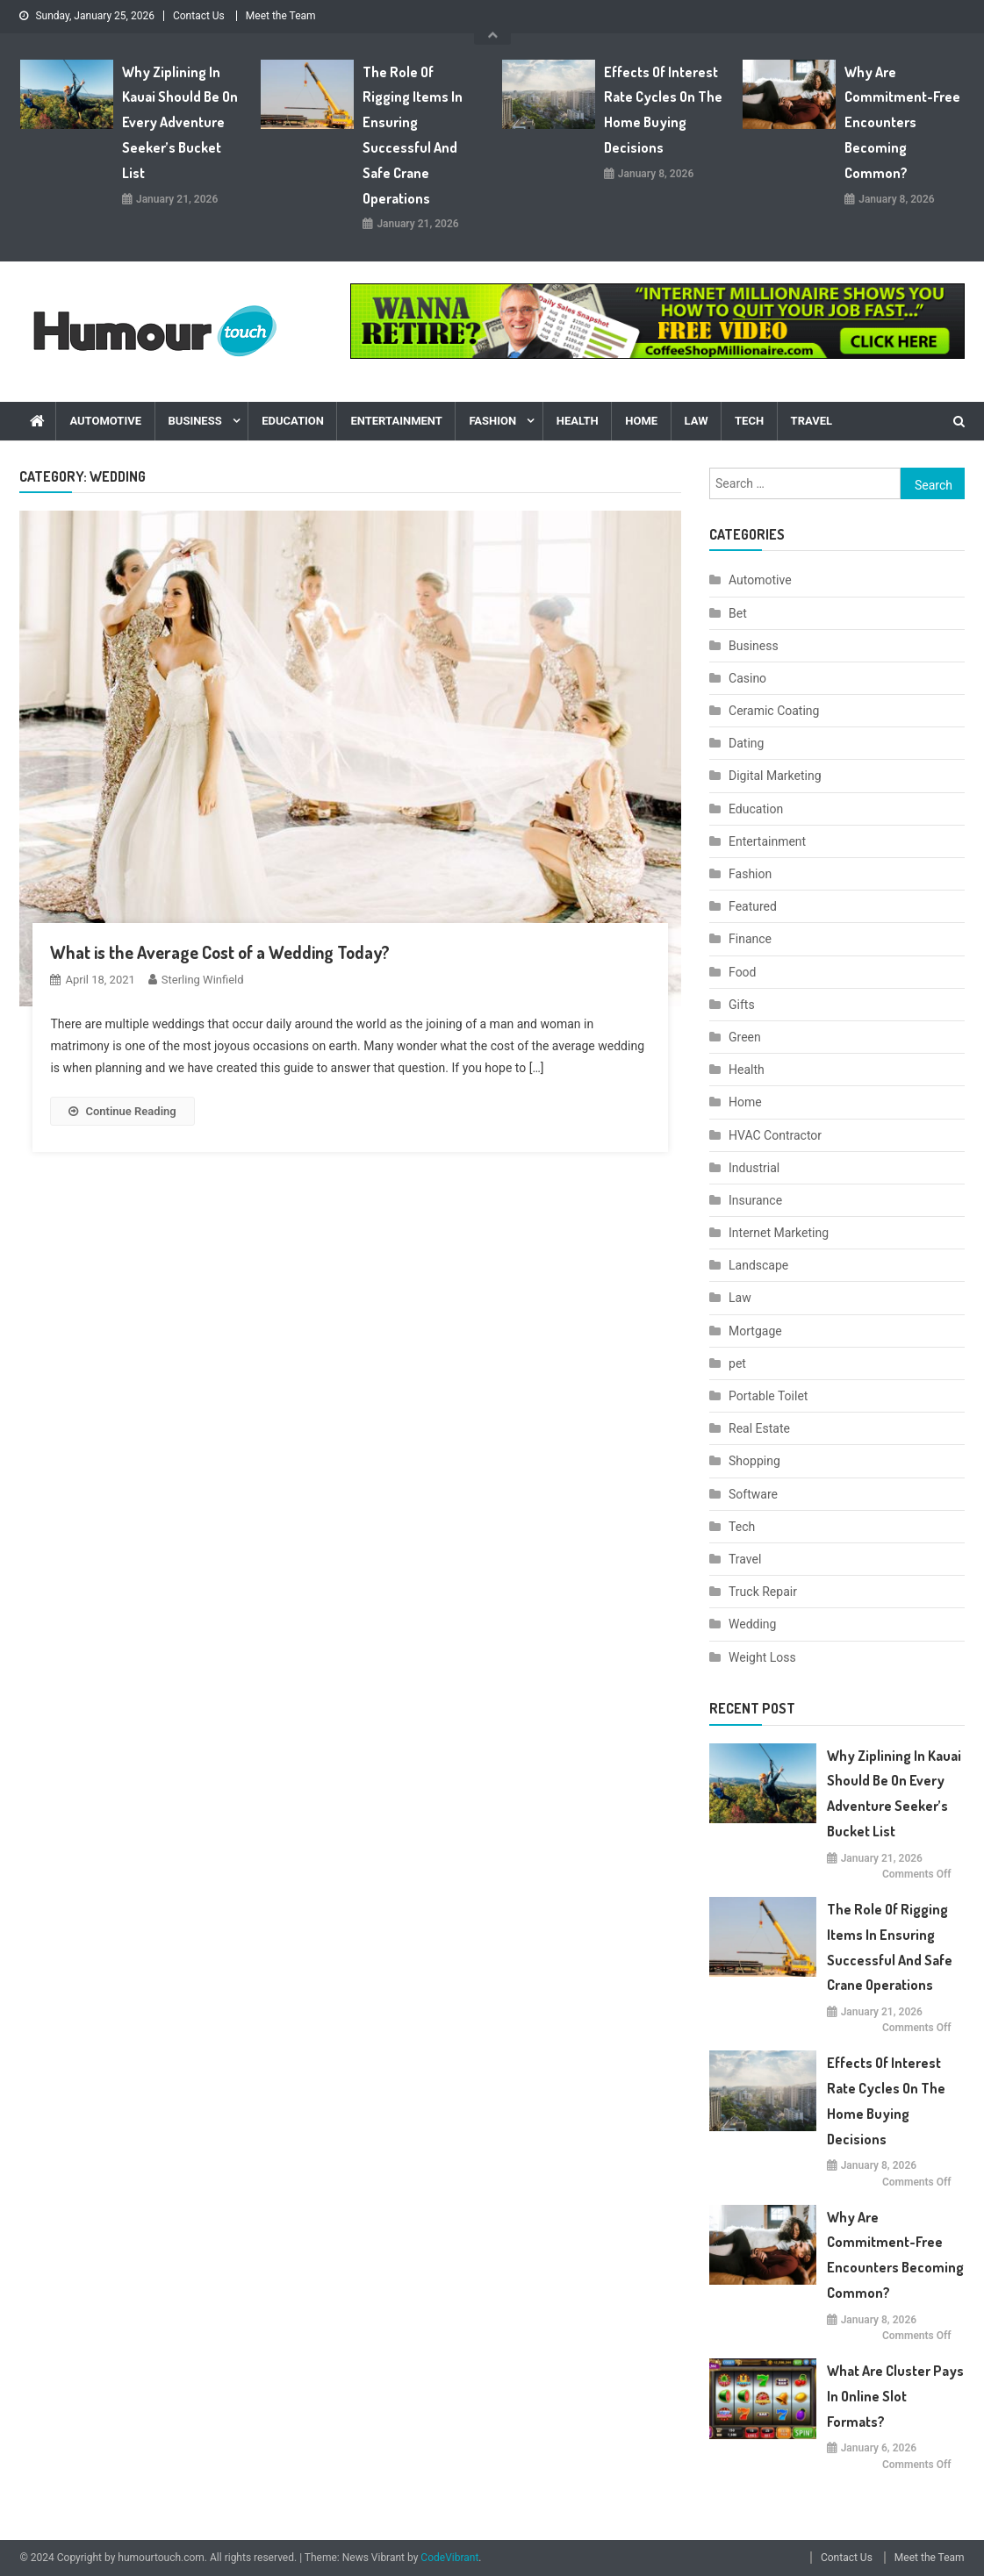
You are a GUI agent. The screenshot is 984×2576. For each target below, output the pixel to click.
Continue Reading (122, 1111)
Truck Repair (763, 1592)
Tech (749, 420)
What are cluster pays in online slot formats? (895, 2396)
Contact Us (199, 16)
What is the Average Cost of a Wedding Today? (220, 952)
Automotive (105, 420)
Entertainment (396, 420)
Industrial (754, 1168)
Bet (738, 613)
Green (745, 1037)
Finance (750, 939)
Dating (746, 743)
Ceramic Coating (774, 711)
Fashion (492, 420)
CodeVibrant (449, 2557)
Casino (747, 678)
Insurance (755, 1200)
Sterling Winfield (203, 979)
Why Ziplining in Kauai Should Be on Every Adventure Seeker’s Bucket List (180, 122)
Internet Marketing (779, 1233)
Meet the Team (281, 16)
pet (737, 1363)
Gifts (742, 1005)
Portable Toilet (768, 1396)
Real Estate (759, 1428)
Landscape (758, 1265)
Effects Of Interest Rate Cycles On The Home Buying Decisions (663, 109)
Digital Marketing (775, 776)
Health (578, 420)
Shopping (754, 1461)
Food (742, 972)
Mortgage (755, 1331)
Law (696, 420)
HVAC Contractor (775, 1135)
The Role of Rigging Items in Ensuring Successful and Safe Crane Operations (413, 135)
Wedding (752, 1624)
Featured (753, 906)
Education (293, 420)
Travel (811, 420)
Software (753, 1494)
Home (641, 420)
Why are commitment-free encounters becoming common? (902, 122)
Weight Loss (762, 1657)
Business (195, 420)
